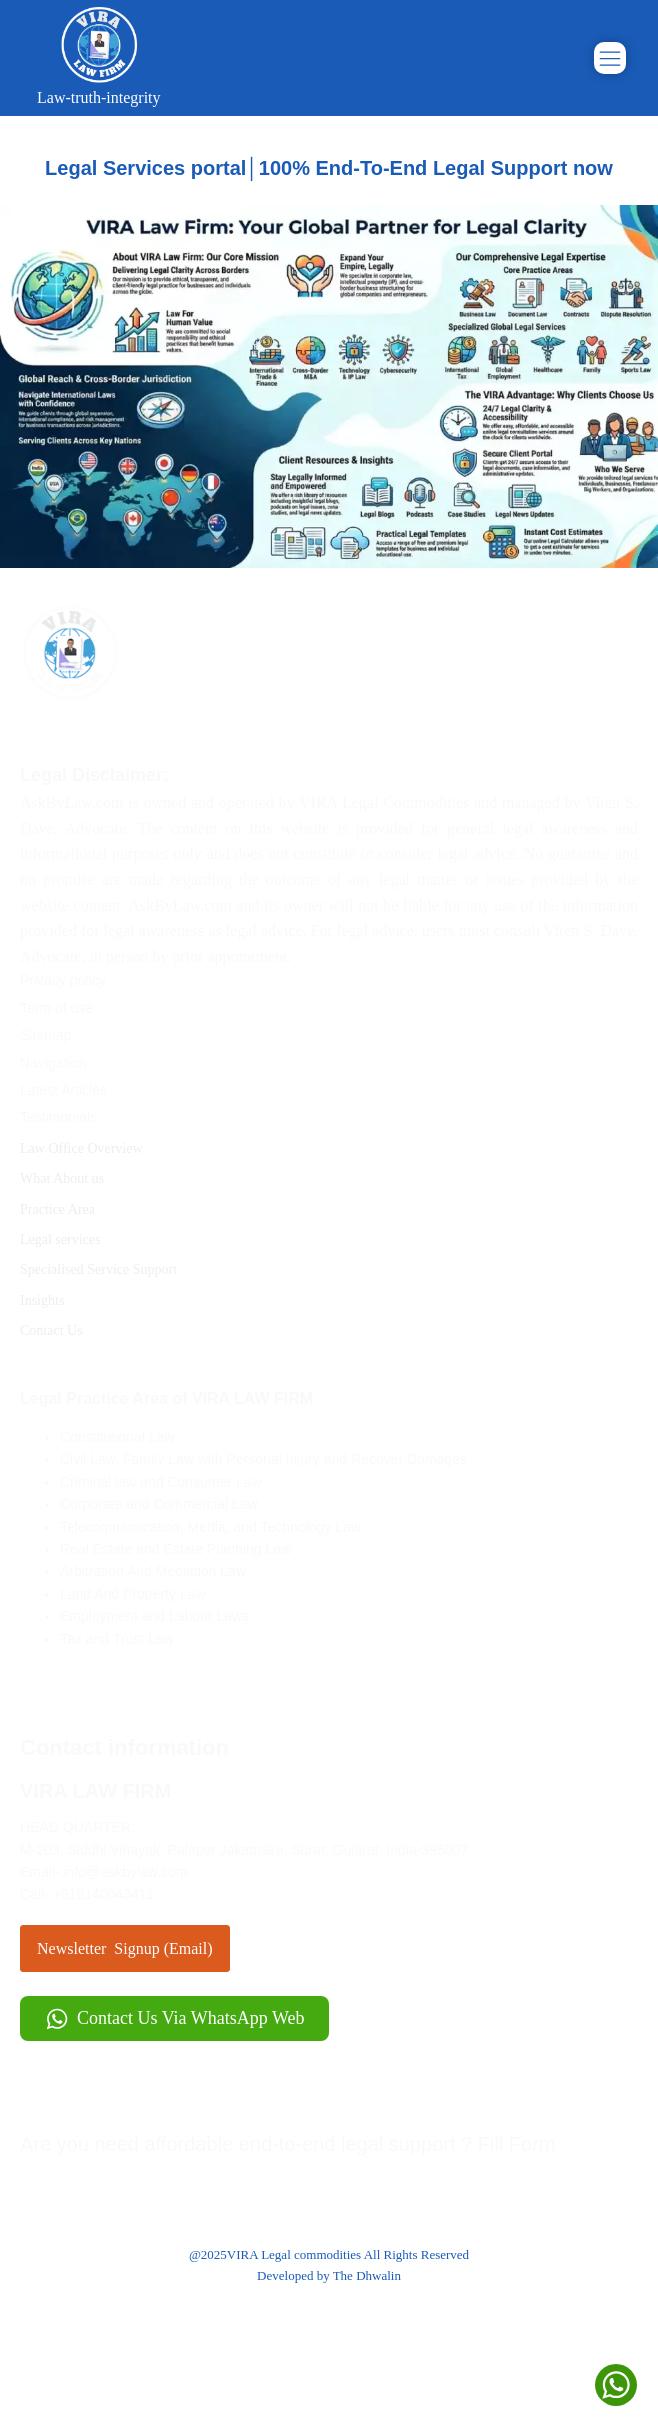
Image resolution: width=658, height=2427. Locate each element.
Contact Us (59, 1330)
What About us (70, 1178)
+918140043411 (104, 1894)
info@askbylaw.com (126, 1872)
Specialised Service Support (106, 1269)
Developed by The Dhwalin (329, 2275)
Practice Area (65, 1209)
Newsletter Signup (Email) (125, 1948)
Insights (50, 1300)
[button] (174, 2018)
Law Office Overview (89, 1148)
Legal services (68, 1239)
